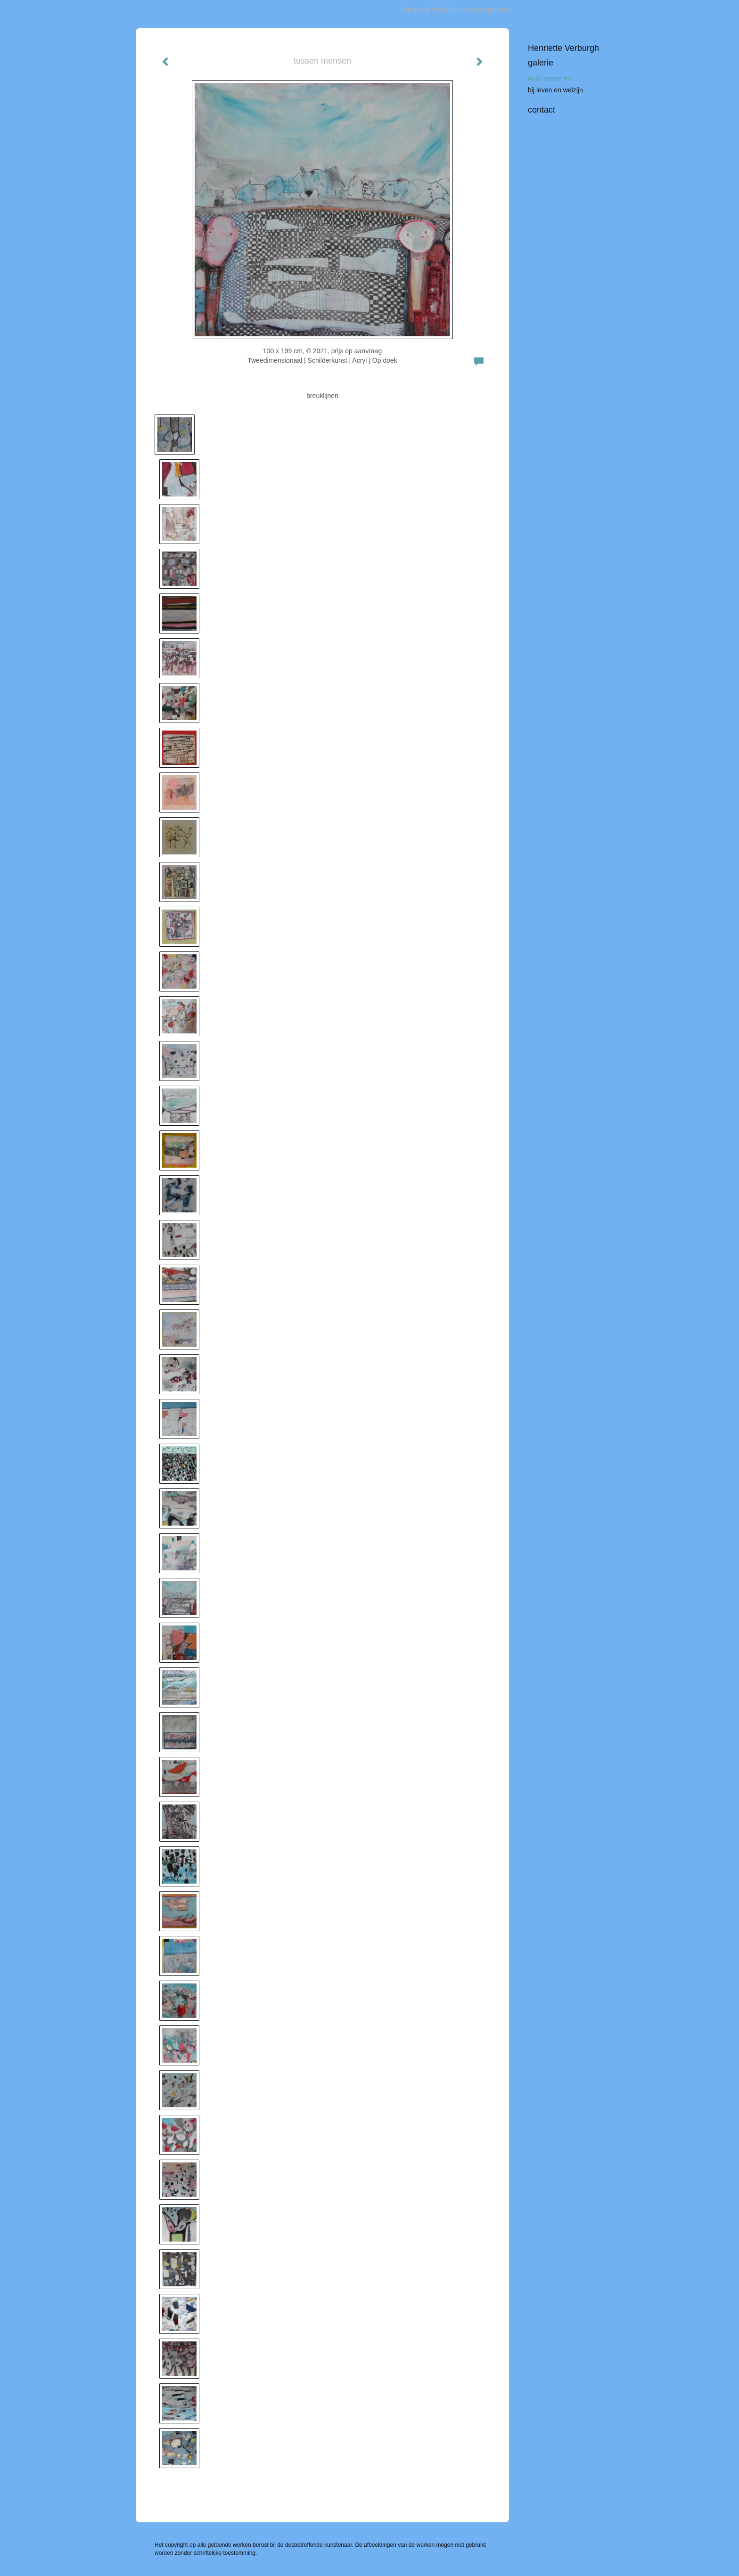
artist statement (550, 78)
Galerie (540, 62)
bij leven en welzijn (555, 90)
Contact (541, 109)
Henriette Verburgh (431, 9)
